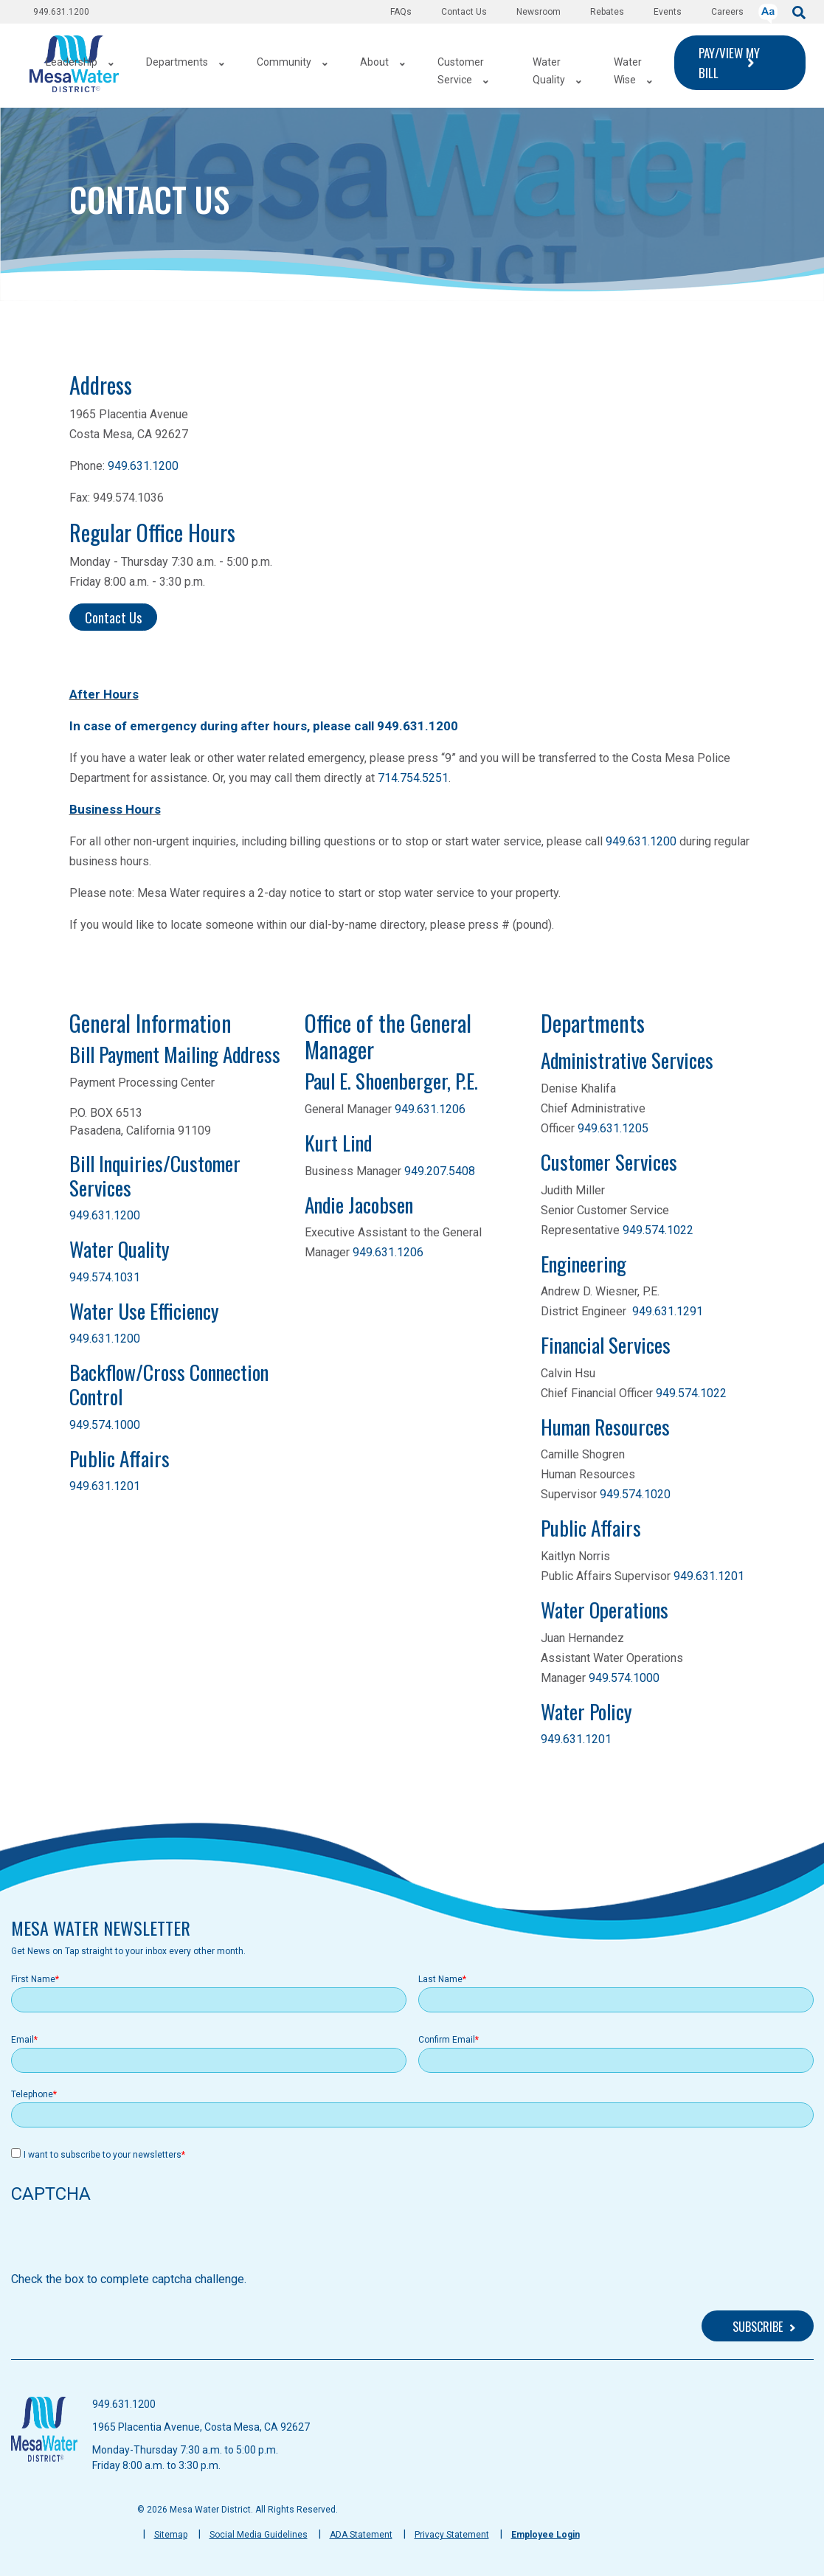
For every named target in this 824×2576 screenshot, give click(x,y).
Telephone (32, 2094)
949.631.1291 (667, 1311)
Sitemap (170, 2535)
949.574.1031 (104, 1277)
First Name (33, 1979)
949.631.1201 (104, 1486)
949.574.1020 (635, 1494)
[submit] (799, 11)
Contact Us (464, 12)
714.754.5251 (413, 778)
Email (22, 2040)
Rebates (607, 12)
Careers (727, 12)
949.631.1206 (430, 1109)
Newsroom (538, 12)
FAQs (401, 12)
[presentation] (123, 2242)
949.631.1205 (613, 1128)
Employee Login (545, 2535)
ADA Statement (361, 2535)
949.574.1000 (104, 1425)
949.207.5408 (439, 1171)
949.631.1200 (61, 12)
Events (668, 12)
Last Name (440, 1979)
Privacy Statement (452, 2535)
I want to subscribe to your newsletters (102, 2155)
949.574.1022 (658, 1230)
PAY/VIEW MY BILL (729, 63)
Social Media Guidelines (259, 2535)
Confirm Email (446, 2040)
